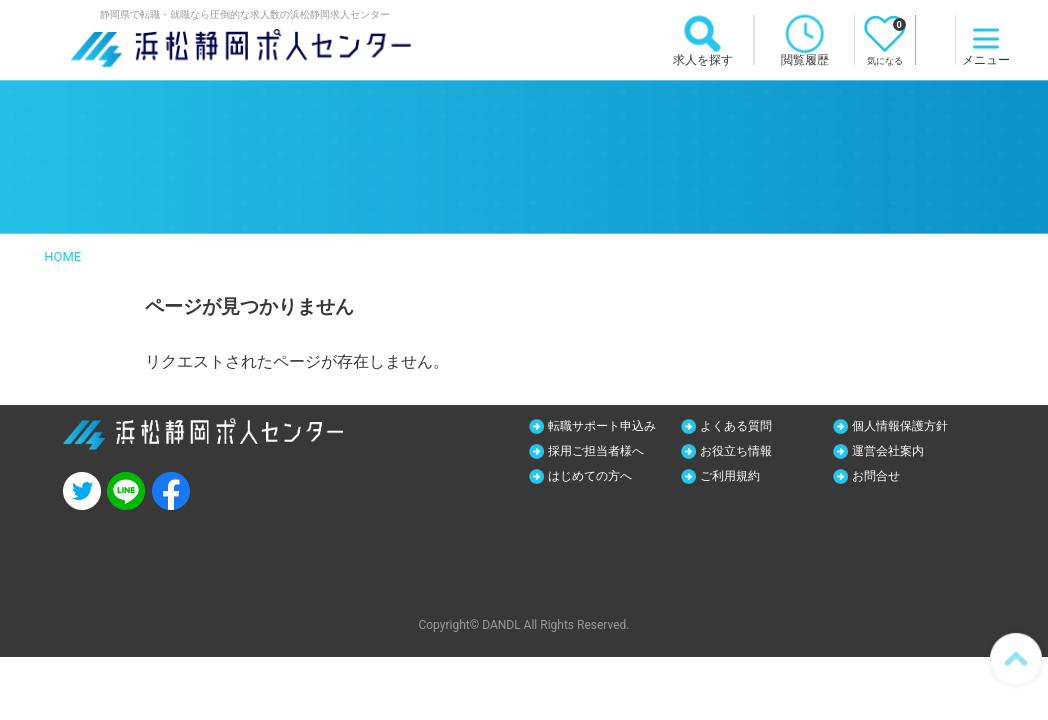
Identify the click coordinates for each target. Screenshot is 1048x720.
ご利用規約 (737, 478)
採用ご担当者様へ (606, 452)
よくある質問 (744, 426)
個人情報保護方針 (910, 426)
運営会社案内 (896, 452)
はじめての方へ (599, 478)
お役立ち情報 (744, 452)
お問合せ (882, 478)
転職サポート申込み (613, 426)
